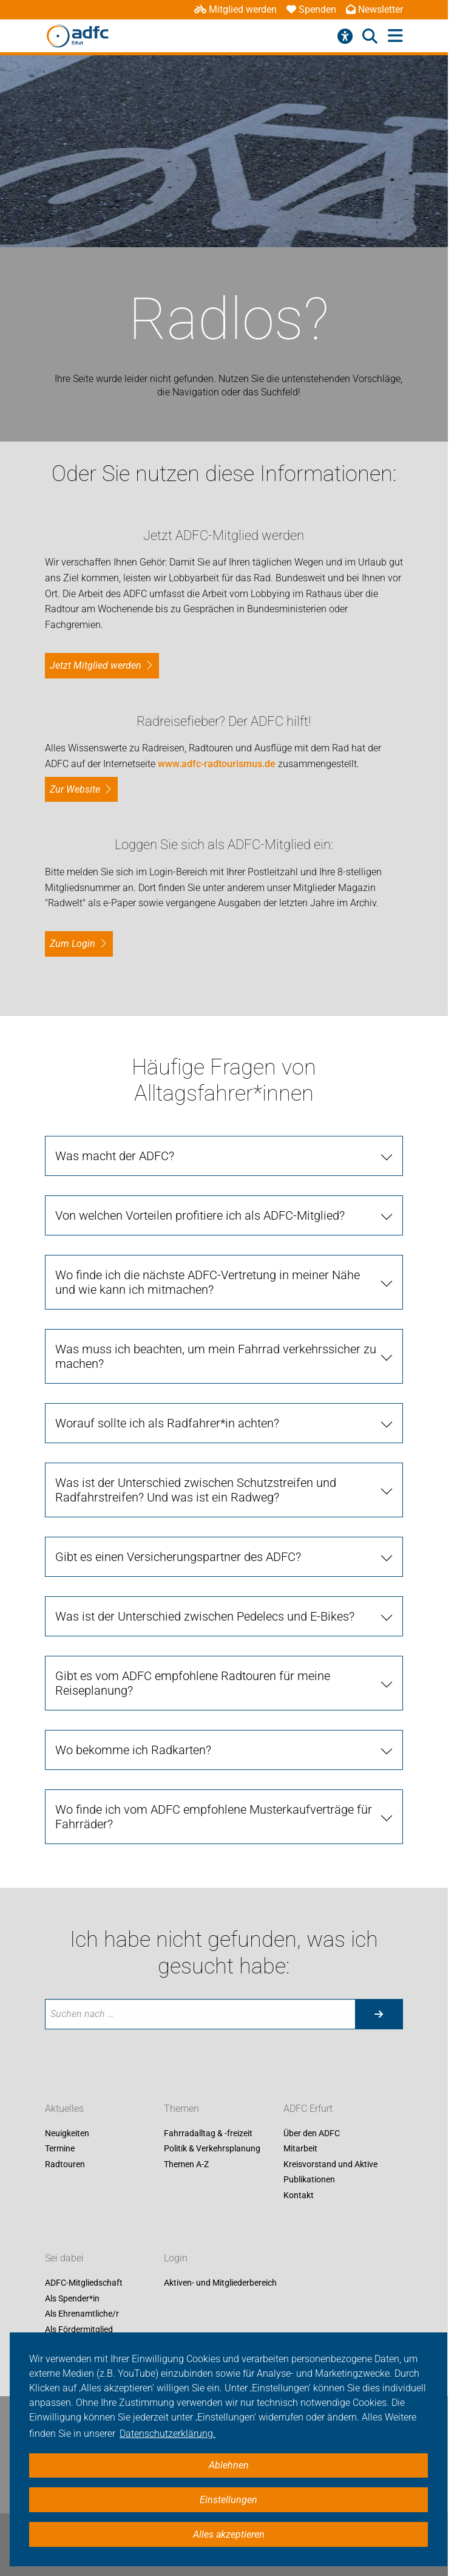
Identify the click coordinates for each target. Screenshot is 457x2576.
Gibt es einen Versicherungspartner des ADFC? (178, 1556)
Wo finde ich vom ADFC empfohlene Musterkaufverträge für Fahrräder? (213, 1816)
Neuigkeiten (67, 2133)
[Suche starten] (378, 2014)
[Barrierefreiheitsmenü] (345, 36)
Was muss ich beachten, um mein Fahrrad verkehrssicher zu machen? (215, 1356)
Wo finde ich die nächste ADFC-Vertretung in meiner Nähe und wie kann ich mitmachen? (207, 1282)
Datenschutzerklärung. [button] (167, 2433)
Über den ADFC (311, 2133)
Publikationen (309, 2180)
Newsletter (374, 9)
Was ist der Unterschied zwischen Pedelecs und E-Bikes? (204, 1616)
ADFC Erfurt (308, 2108)
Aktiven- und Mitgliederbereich (220, 2282)
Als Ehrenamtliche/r (82, 2314)
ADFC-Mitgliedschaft (84, 2282)
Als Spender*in (72, 2298)
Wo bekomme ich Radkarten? (133, 1750)
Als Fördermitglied (79, 2329)
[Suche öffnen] (369, 36)
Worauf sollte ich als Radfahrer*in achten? (167, 1423)
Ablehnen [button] (229, 2465)
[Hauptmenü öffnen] (395, 36)
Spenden (311, 9)
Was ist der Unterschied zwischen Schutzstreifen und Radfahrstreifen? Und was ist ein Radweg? (195, 1490)
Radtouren (65, 2164)
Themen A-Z (186, 2164)
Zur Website (75, 789)
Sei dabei (64, 2258)
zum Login (72, 943)
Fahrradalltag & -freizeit (208, 2133)
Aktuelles (64, 2108)
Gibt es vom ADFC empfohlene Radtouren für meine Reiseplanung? (192, 1683)
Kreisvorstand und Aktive (330, 2164)
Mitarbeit (300, 2149)
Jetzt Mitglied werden (95, 665)
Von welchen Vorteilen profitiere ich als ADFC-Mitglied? (200, 1215)
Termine (60, 2149)
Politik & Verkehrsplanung (212, 2149)
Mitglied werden (235, 9)
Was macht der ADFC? (114, 1156)
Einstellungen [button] (228, 2500)
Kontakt (298, 2195)
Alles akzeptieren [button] (229, 2534)
